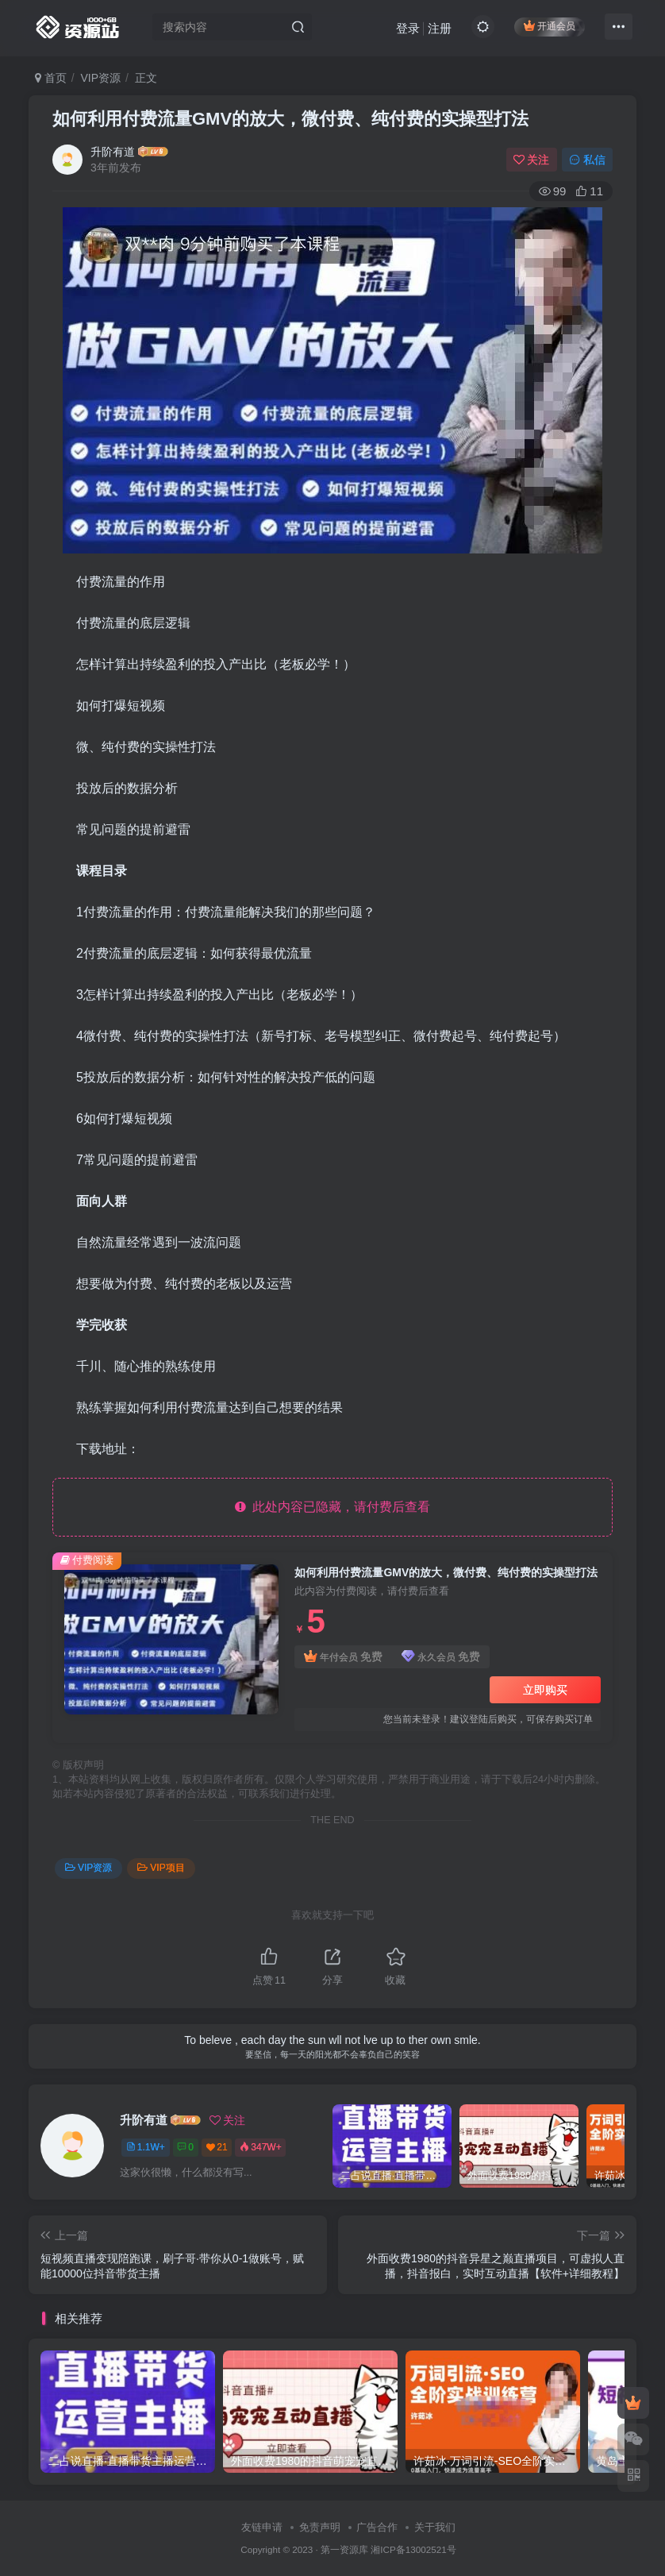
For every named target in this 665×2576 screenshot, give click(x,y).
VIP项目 (160, 1867)
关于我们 (435, 2527)
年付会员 (343, 1657)
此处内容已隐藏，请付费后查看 (333, 1507)
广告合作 (377, 2527)
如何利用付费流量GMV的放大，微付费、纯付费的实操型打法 (290, 119)
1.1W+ (145, 2147)
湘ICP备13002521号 (413, 2549)
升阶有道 (112, 151)
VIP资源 (101, 77)
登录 (408, 28)
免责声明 (319, 2527)
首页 (51, 77)
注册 (440, 28)
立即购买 (545, 1689)
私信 (587, 159)
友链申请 (262, 2527)
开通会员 (549, 26)
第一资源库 (344, 2549)
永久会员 (441, 1657)
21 (217, 2147)
